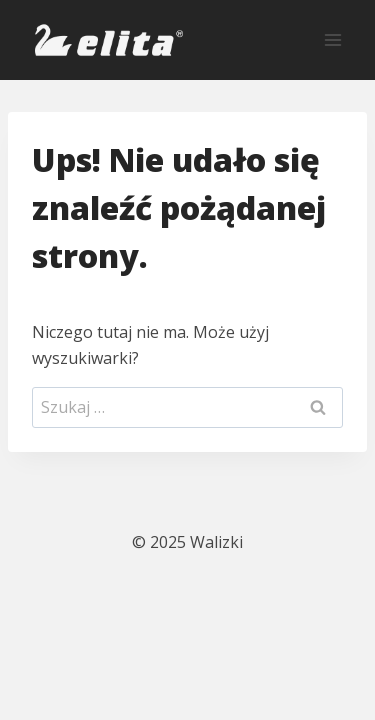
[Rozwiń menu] (332, 39)
